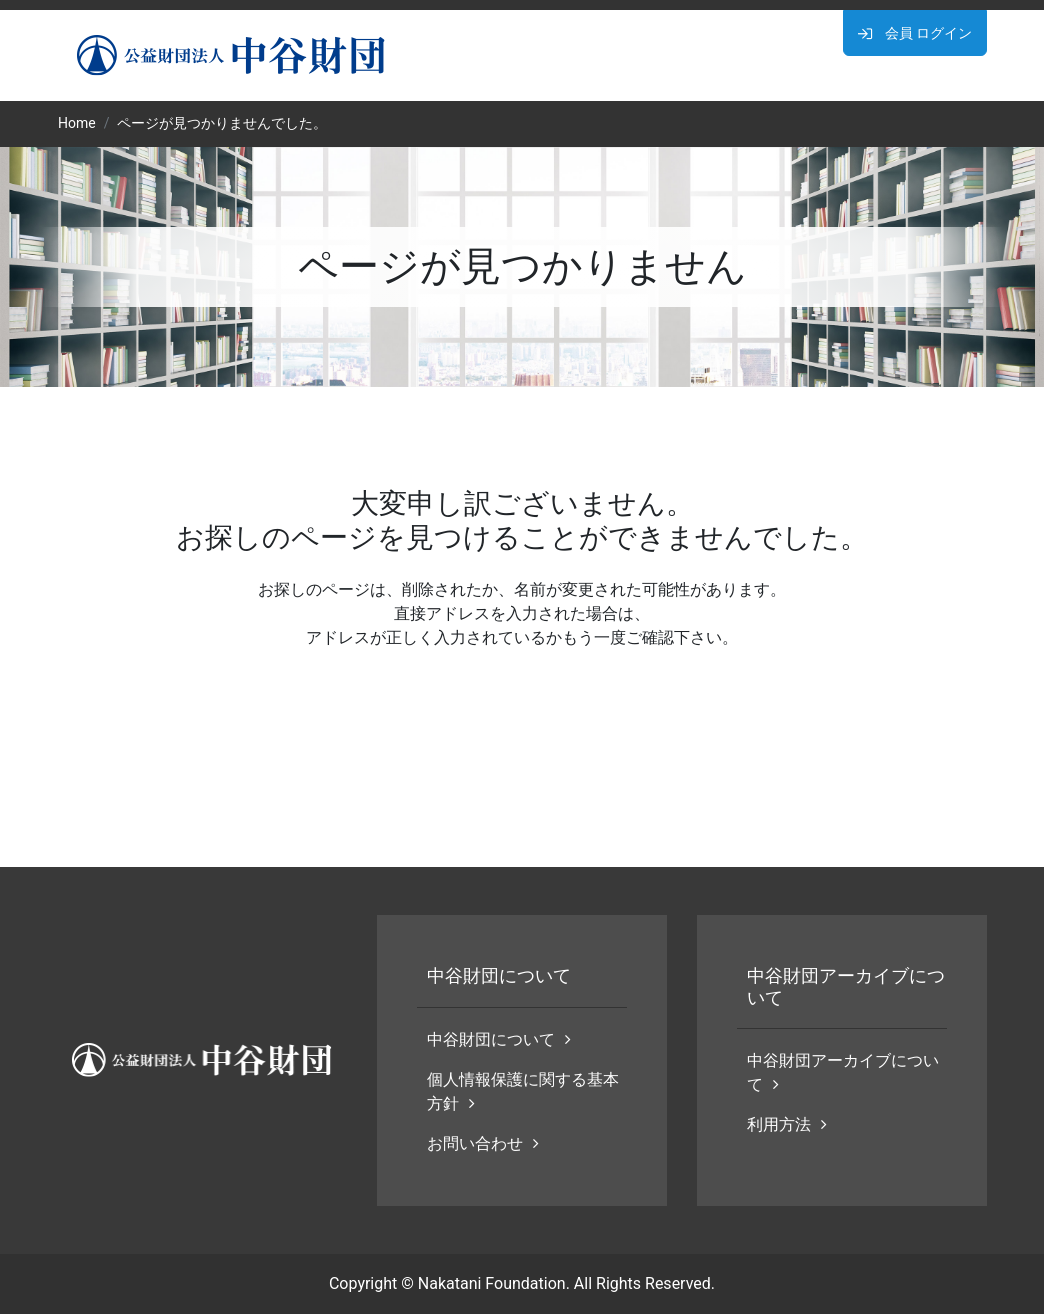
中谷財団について (499, 1039)
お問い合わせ (483, 1143)
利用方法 (787, 1124)
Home (77, 123)
